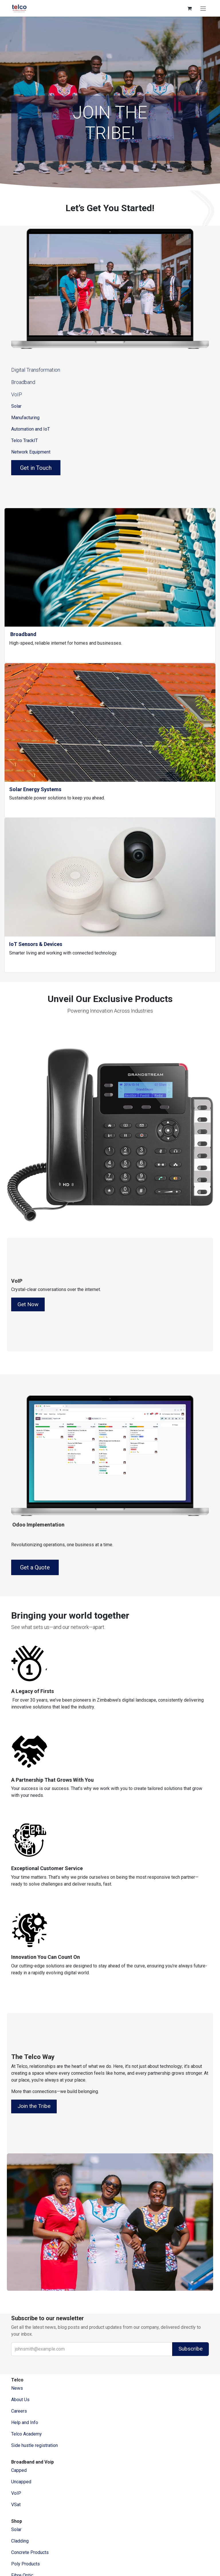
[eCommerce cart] (189, 8)
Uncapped (21, 2481)
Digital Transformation (35, 370)
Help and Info (24, 2422)
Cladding (20, 2541)
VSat (16, 2504)
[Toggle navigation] (203, 8)
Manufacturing (25, 417)
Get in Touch (36, 467)
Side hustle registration (34, 2445)
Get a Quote (35, 1567)
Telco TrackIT (24, 440)
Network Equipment (30, 452)
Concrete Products (30, 2552)
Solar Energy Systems (35, 789)
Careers (19, 2411)
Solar (16, 406)
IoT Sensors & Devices (35, 944)
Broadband (23, 382)
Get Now (27, 1304)
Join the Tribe (33, 2106)
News (17, 2388)
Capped (19, 2470)
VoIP (16, 394)
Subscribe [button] (190, 2348)
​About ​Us (20, 2399)
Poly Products (25, 2564)
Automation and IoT (30, 429)
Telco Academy (26, 2434)
